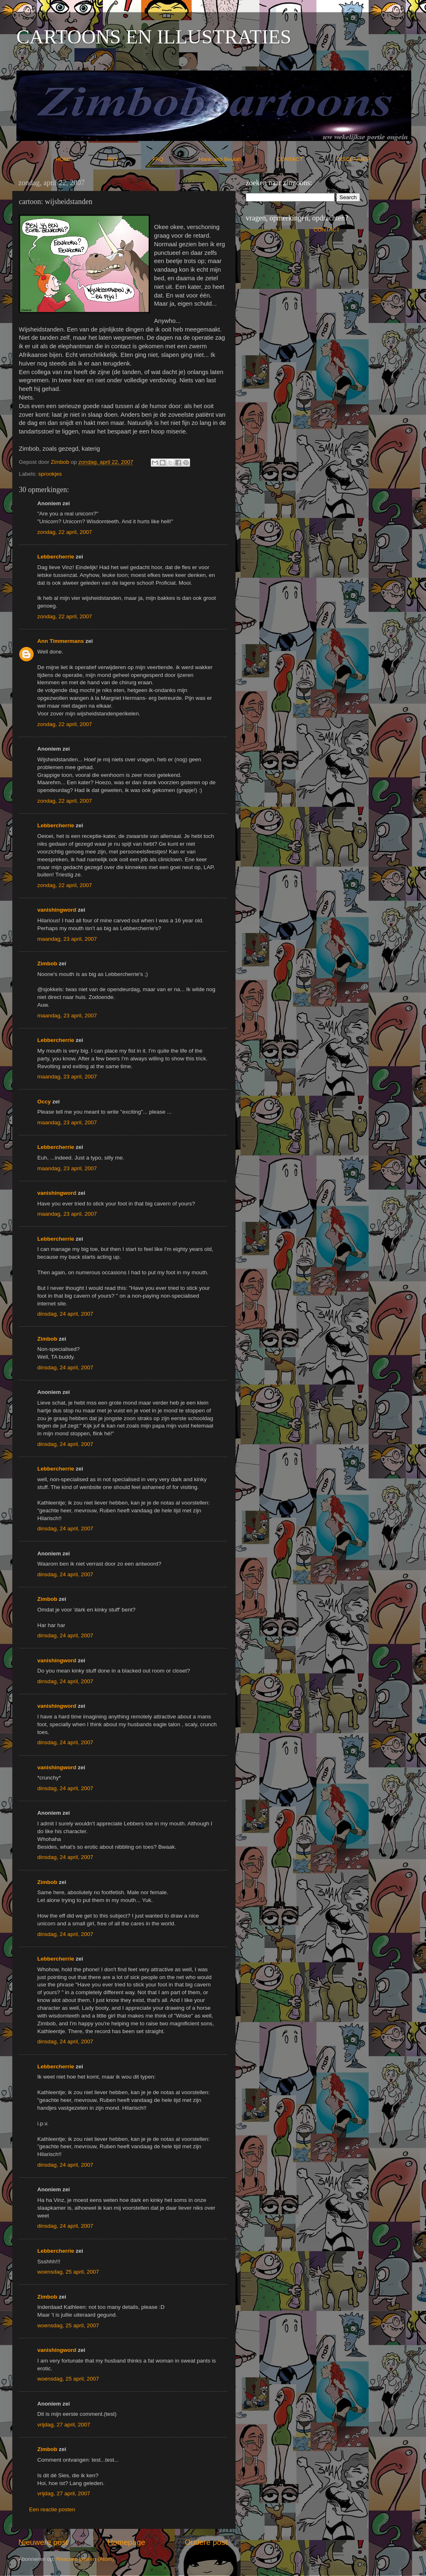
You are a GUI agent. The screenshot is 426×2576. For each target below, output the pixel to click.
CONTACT (306, 159)
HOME (81, 159)
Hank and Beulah (237, 159)
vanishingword (56, 910)
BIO (129, 159)
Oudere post (206, 2542)
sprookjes (50, 474)
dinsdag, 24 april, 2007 (65, 1314)
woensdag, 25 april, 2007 (68, 2272)
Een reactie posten (52, 2509)
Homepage (126, 2542)
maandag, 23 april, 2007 (67, 939)
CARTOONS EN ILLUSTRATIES (153, 37)
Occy (44, 1101)
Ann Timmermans (60, 641)
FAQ (174, 159)
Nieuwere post (43, 2542)
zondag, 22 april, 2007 (64, 532)
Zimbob (47, 963)
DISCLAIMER (354, 159)
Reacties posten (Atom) (85, 2559)
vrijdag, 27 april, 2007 (63, 2425)
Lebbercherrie (55, 557)
